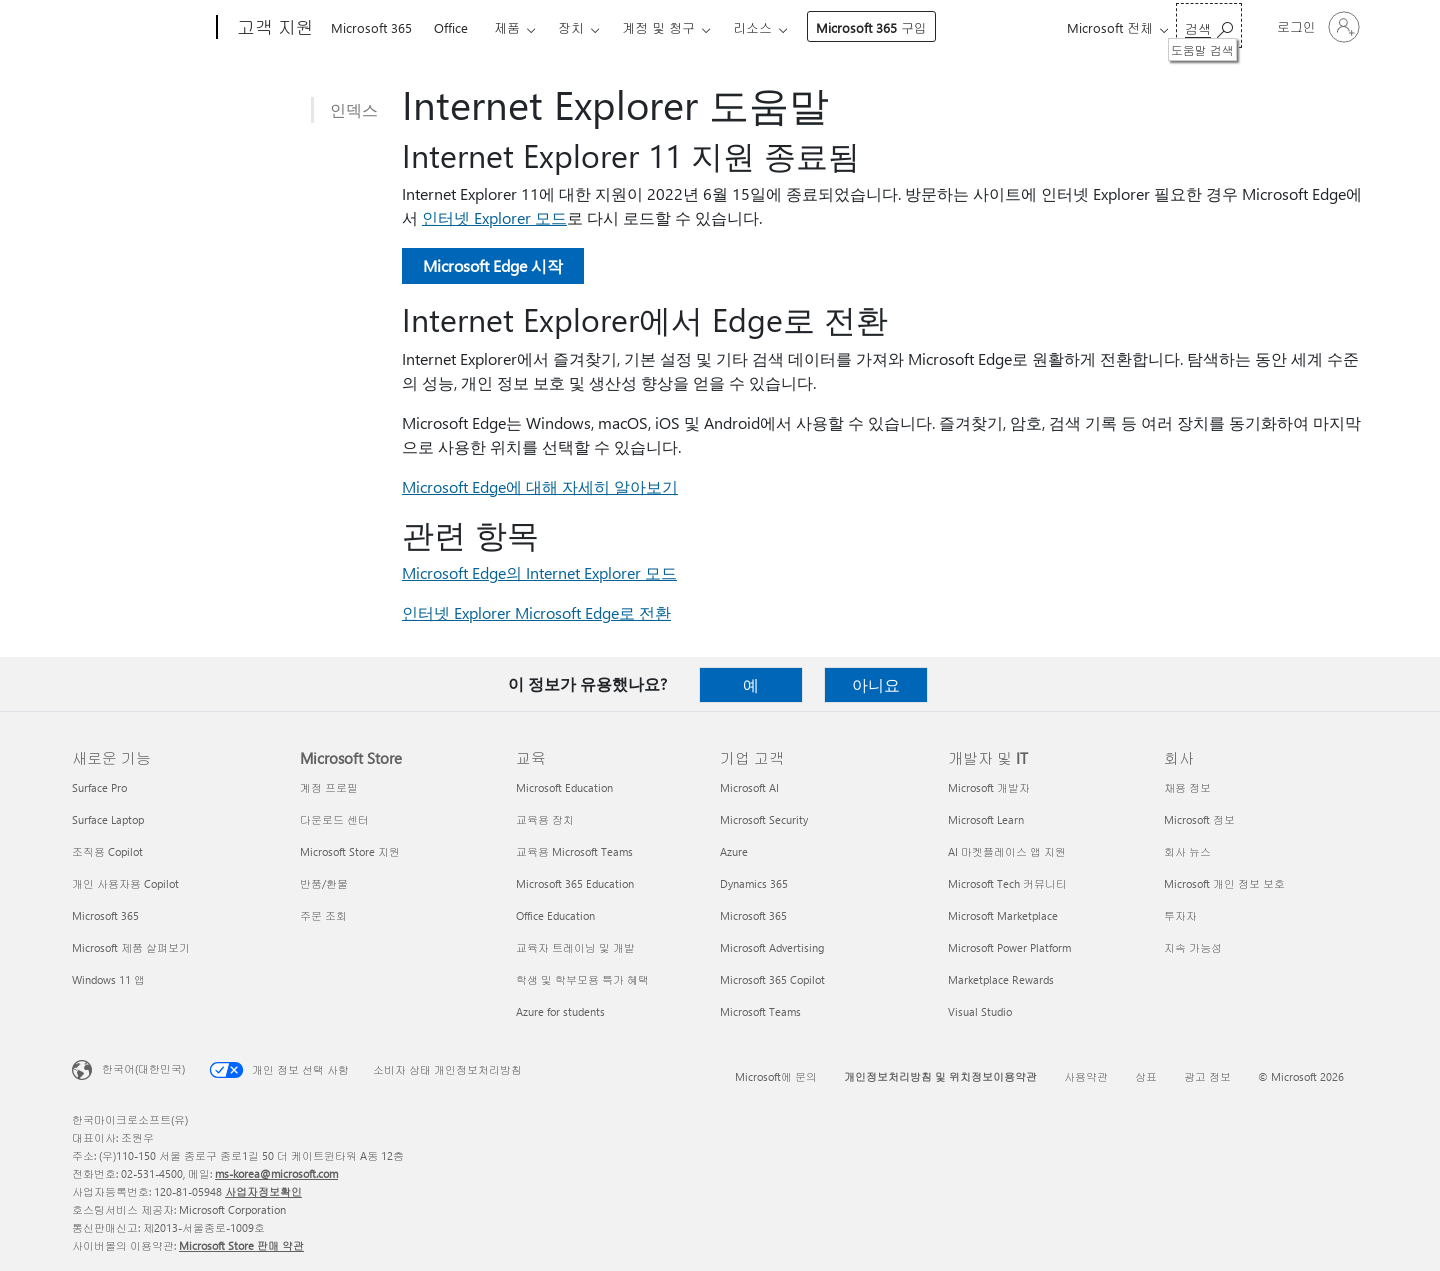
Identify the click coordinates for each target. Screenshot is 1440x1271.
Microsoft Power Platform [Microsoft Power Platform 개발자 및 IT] (1009, 947)
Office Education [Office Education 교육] (555, 915)
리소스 (752, 27)
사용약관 (1086, 1076)
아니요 (876, 684)
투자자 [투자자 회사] (1180, 915)
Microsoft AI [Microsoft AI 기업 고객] (749, 787)
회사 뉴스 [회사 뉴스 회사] (1187, 851)
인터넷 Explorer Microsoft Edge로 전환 (536, 612)
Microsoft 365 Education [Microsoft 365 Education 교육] (575, 883)
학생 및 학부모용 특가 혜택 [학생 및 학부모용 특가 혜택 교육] (582, 979)
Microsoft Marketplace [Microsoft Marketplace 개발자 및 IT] (1003, 915)
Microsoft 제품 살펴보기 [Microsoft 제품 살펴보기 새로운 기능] (131, 947)
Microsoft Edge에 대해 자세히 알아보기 (540, 486)
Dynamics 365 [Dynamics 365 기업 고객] (754, 883)
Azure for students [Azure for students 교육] (560, 1011)
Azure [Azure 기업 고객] (734, 851)
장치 (571, 27)
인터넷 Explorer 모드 (494, 217)
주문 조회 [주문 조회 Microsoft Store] (323, 915)
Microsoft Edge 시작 (493, 265)
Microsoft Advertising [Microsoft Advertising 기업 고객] (772, 947)
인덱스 (354, 109)
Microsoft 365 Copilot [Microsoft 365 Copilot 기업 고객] (772, 979)
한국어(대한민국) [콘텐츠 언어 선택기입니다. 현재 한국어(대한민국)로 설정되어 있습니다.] (143, 1068)
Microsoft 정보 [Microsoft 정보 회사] (1199, 819)
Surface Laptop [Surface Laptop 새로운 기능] (108, 819)
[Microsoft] (140, 28)
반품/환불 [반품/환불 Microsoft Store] (324, 883)
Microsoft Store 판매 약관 (241, 1245)
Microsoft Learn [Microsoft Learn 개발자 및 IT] (986, 819)
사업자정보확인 (263, 1191)
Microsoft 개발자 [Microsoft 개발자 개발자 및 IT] (989, 787)
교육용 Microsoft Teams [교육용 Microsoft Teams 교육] (574, 851)
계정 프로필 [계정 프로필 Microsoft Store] (329, 787)
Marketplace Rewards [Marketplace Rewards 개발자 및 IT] (1001, 979)
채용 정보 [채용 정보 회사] (1187, 787)
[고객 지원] (273, 28)
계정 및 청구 (658, 27)
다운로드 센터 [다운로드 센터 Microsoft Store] (334, 819)
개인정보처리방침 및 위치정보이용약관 (940, 1076)
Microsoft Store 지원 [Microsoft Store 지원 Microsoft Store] (350, 851)
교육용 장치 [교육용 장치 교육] (545, 819)
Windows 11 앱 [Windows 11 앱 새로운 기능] (108, 979)
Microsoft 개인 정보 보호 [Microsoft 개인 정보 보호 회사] (1224, 883)
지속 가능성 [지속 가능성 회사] (1193, 947)
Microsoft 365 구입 (871, 27)
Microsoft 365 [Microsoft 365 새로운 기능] (105, 915)
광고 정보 (1207, 1076)
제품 (507, 27)
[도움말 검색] (1209, 25)
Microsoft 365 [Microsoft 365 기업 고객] (753, 915)
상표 (1146, 1076)
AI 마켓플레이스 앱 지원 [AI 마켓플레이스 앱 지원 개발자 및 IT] (1007, 851)
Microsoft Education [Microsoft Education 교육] (564, 787)
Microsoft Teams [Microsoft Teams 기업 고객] (760, 1011)
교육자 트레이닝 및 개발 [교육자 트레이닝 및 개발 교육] (575, 947)
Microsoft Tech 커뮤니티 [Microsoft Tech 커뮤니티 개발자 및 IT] (1007, 883)
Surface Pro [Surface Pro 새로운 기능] (99, 787)
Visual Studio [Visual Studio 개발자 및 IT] (980, 1011)
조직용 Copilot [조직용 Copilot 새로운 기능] (107, 851)
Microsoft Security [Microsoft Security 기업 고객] (764, 819)
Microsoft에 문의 (776, 1076)
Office (451, 27)
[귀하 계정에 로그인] (1316, 27)
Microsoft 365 (371, 27)
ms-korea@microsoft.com (276, 1173)
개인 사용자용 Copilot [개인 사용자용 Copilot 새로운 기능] (125, 883)
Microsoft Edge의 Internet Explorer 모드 (539, 572)
